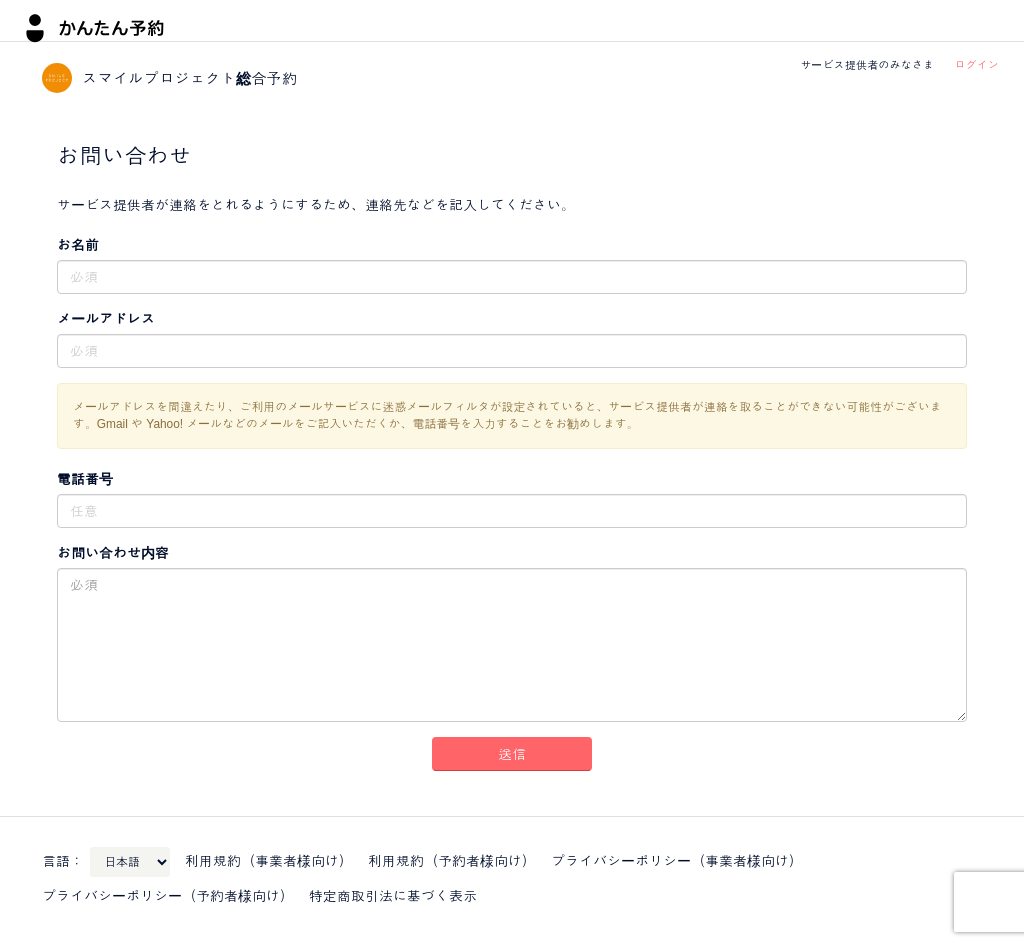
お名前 (78, 245)
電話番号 (85, 479)
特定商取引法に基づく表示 (393, 896)
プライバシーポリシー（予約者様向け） (168, 896)
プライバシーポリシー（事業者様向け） (677, 861)
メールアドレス (106, 319)
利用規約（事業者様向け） (269, 861)
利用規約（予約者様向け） (452, 861)
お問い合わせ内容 (113, 553)
